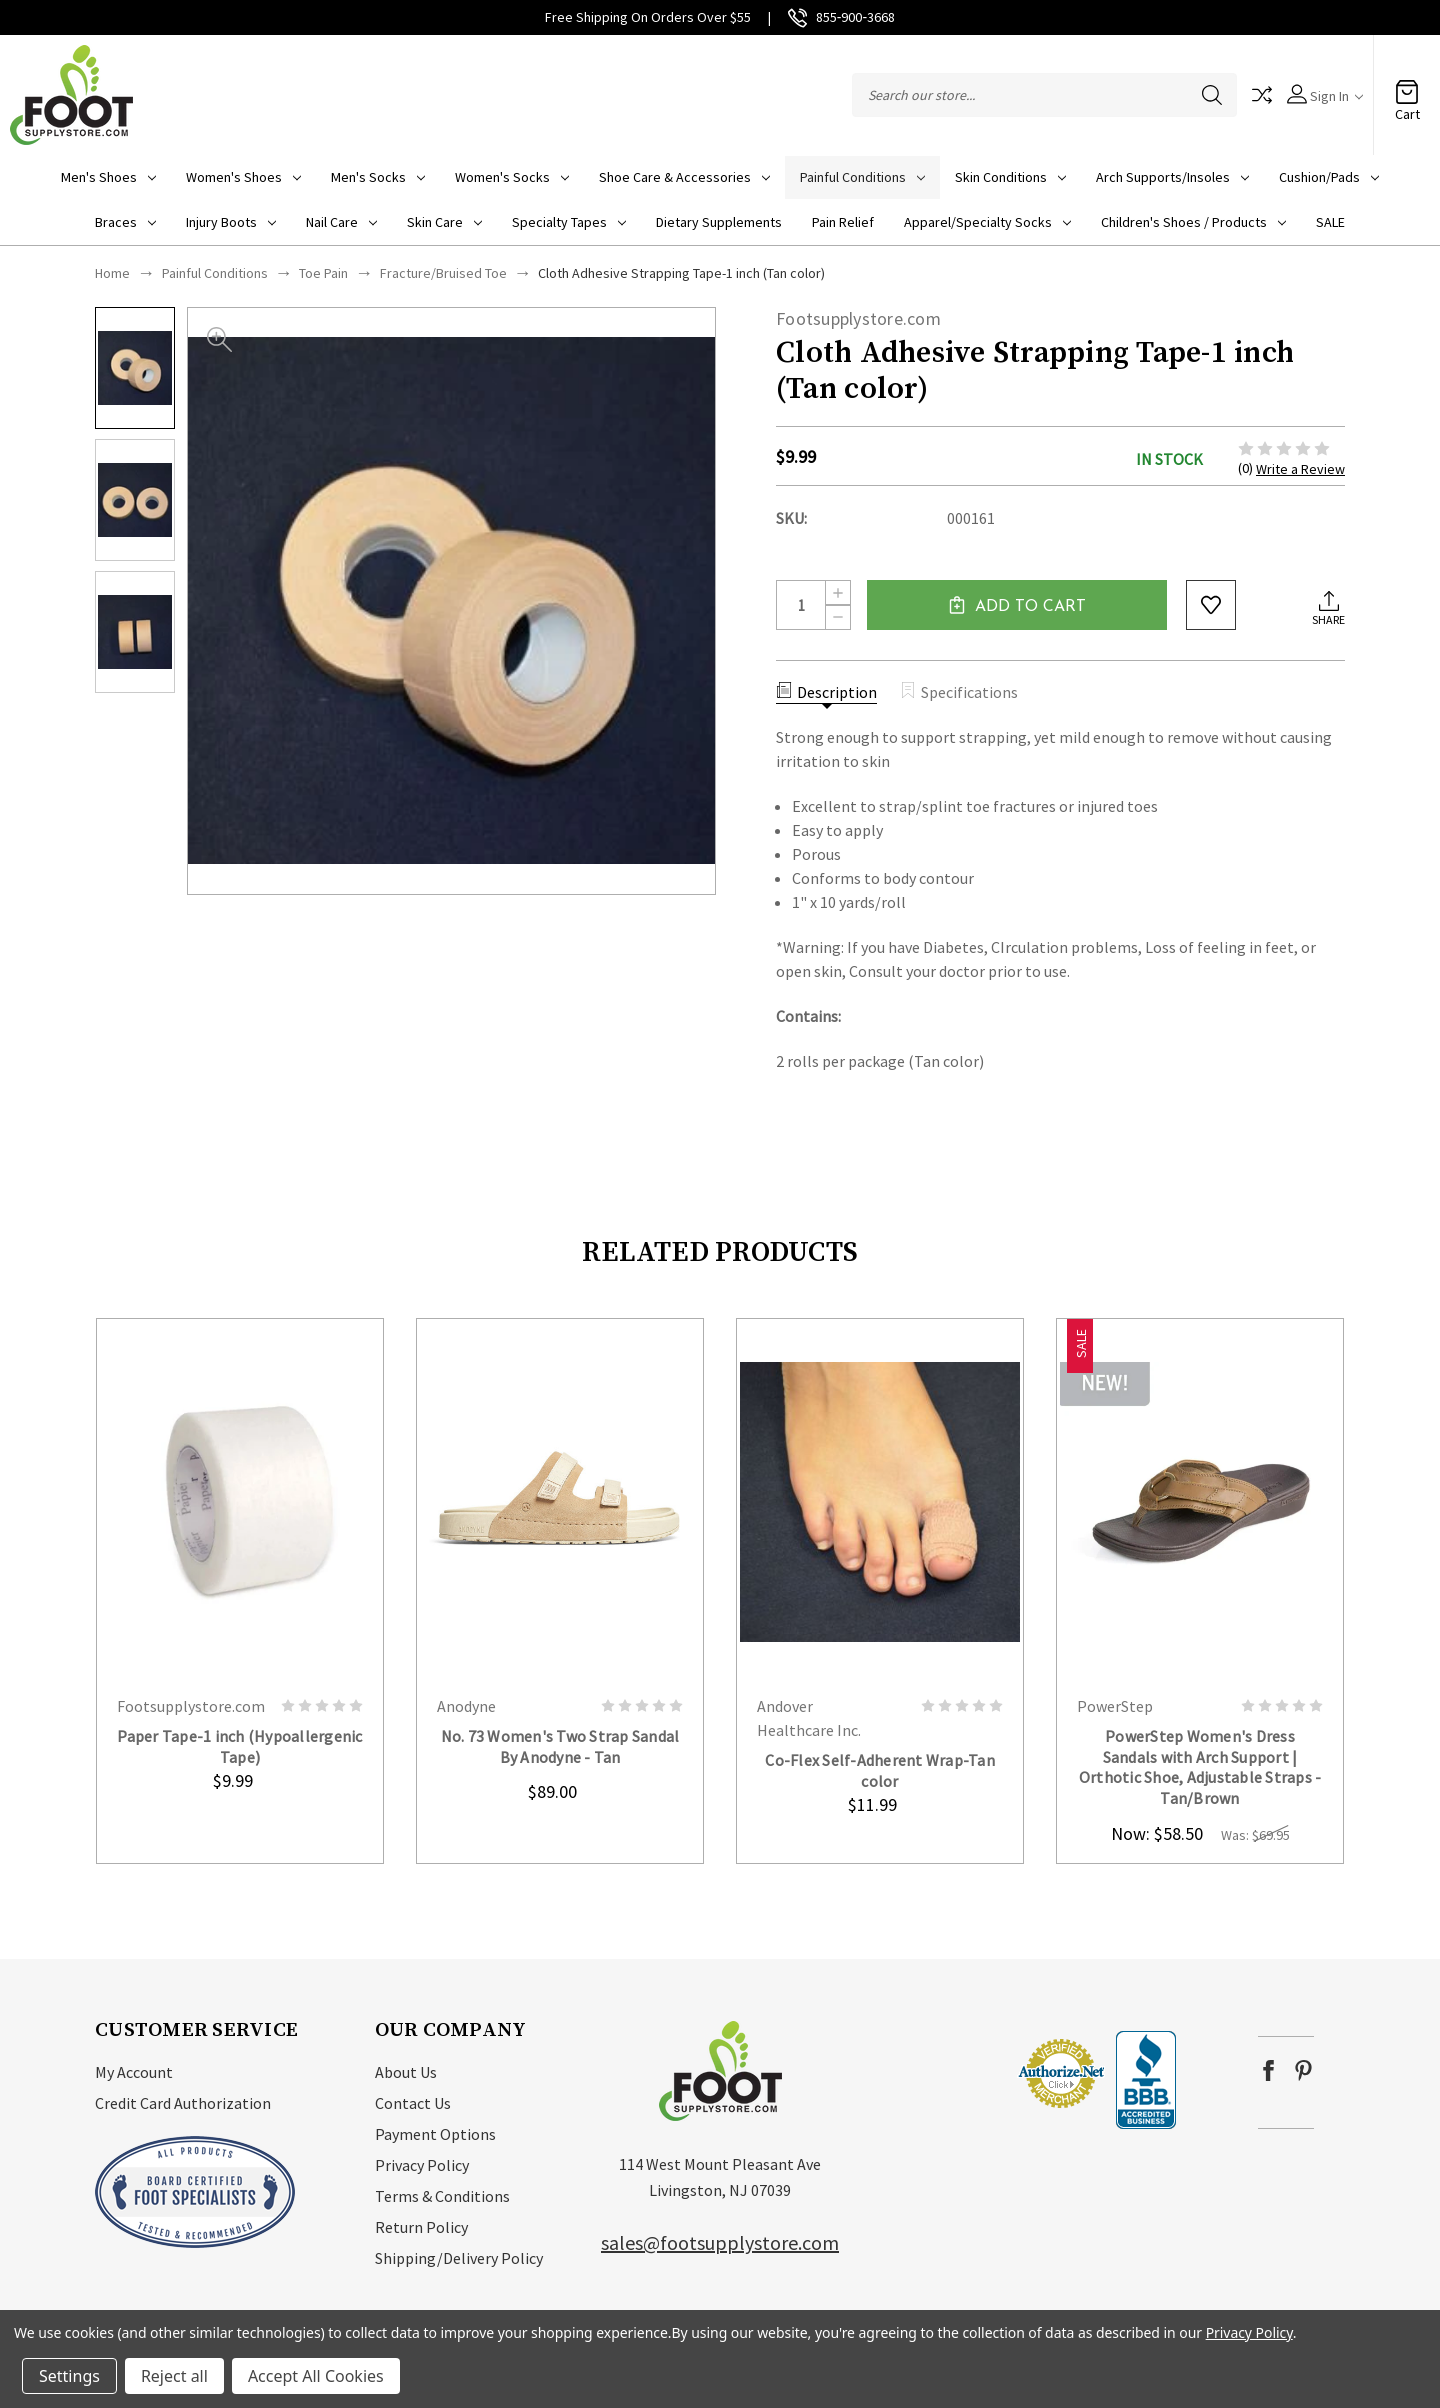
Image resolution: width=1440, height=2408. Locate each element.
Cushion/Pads (1329, 177)
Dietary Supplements (719, 222)
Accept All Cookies (316, 2376)
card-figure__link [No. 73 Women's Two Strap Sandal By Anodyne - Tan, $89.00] (560, 1501)
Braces (125, 222)
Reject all (174, 2376)
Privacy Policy (422, 2165)
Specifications (959, 692)
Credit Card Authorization (183, 2103)
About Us (406, 2072)
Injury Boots (231, 222)
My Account (134, 2072)
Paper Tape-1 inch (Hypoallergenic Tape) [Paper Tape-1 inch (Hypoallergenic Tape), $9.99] (239, 1746)
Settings (69, 2376)
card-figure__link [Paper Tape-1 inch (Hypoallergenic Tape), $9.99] (240, 1501)
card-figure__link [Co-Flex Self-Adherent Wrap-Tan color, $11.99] (880, 1501)
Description (826, 692)
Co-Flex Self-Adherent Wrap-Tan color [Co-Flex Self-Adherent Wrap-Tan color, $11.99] (880, 1770)
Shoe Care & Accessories (684, 177)
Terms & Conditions (442, 2196)
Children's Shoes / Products (1193, 222)
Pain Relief (843, 222)
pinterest (1303, 2070)
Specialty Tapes (569, 222)
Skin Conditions (1010, 177)
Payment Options (435, 2134)
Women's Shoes (243, 177)
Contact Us (413, 2103)
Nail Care (341, 222)
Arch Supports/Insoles (1172, 177)
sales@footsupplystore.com (720, 2242)
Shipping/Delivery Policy (459, 2258)
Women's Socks (512, 177)
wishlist (1211, 605)
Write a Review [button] (1300, 469)
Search (1212, 95)
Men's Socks (378, 177)
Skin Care (444, 222)
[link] (956, 2072)
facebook (1268, 2070)
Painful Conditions (862, 177)
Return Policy (421, 2227)
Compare (1262, 95)
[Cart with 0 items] (1407, 85)
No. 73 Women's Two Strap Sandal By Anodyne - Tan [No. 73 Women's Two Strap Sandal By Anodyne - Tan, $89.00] (560, 1746)
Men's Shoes (108, 177)
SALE (1330, 222)
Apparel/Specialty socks (987, 222)
